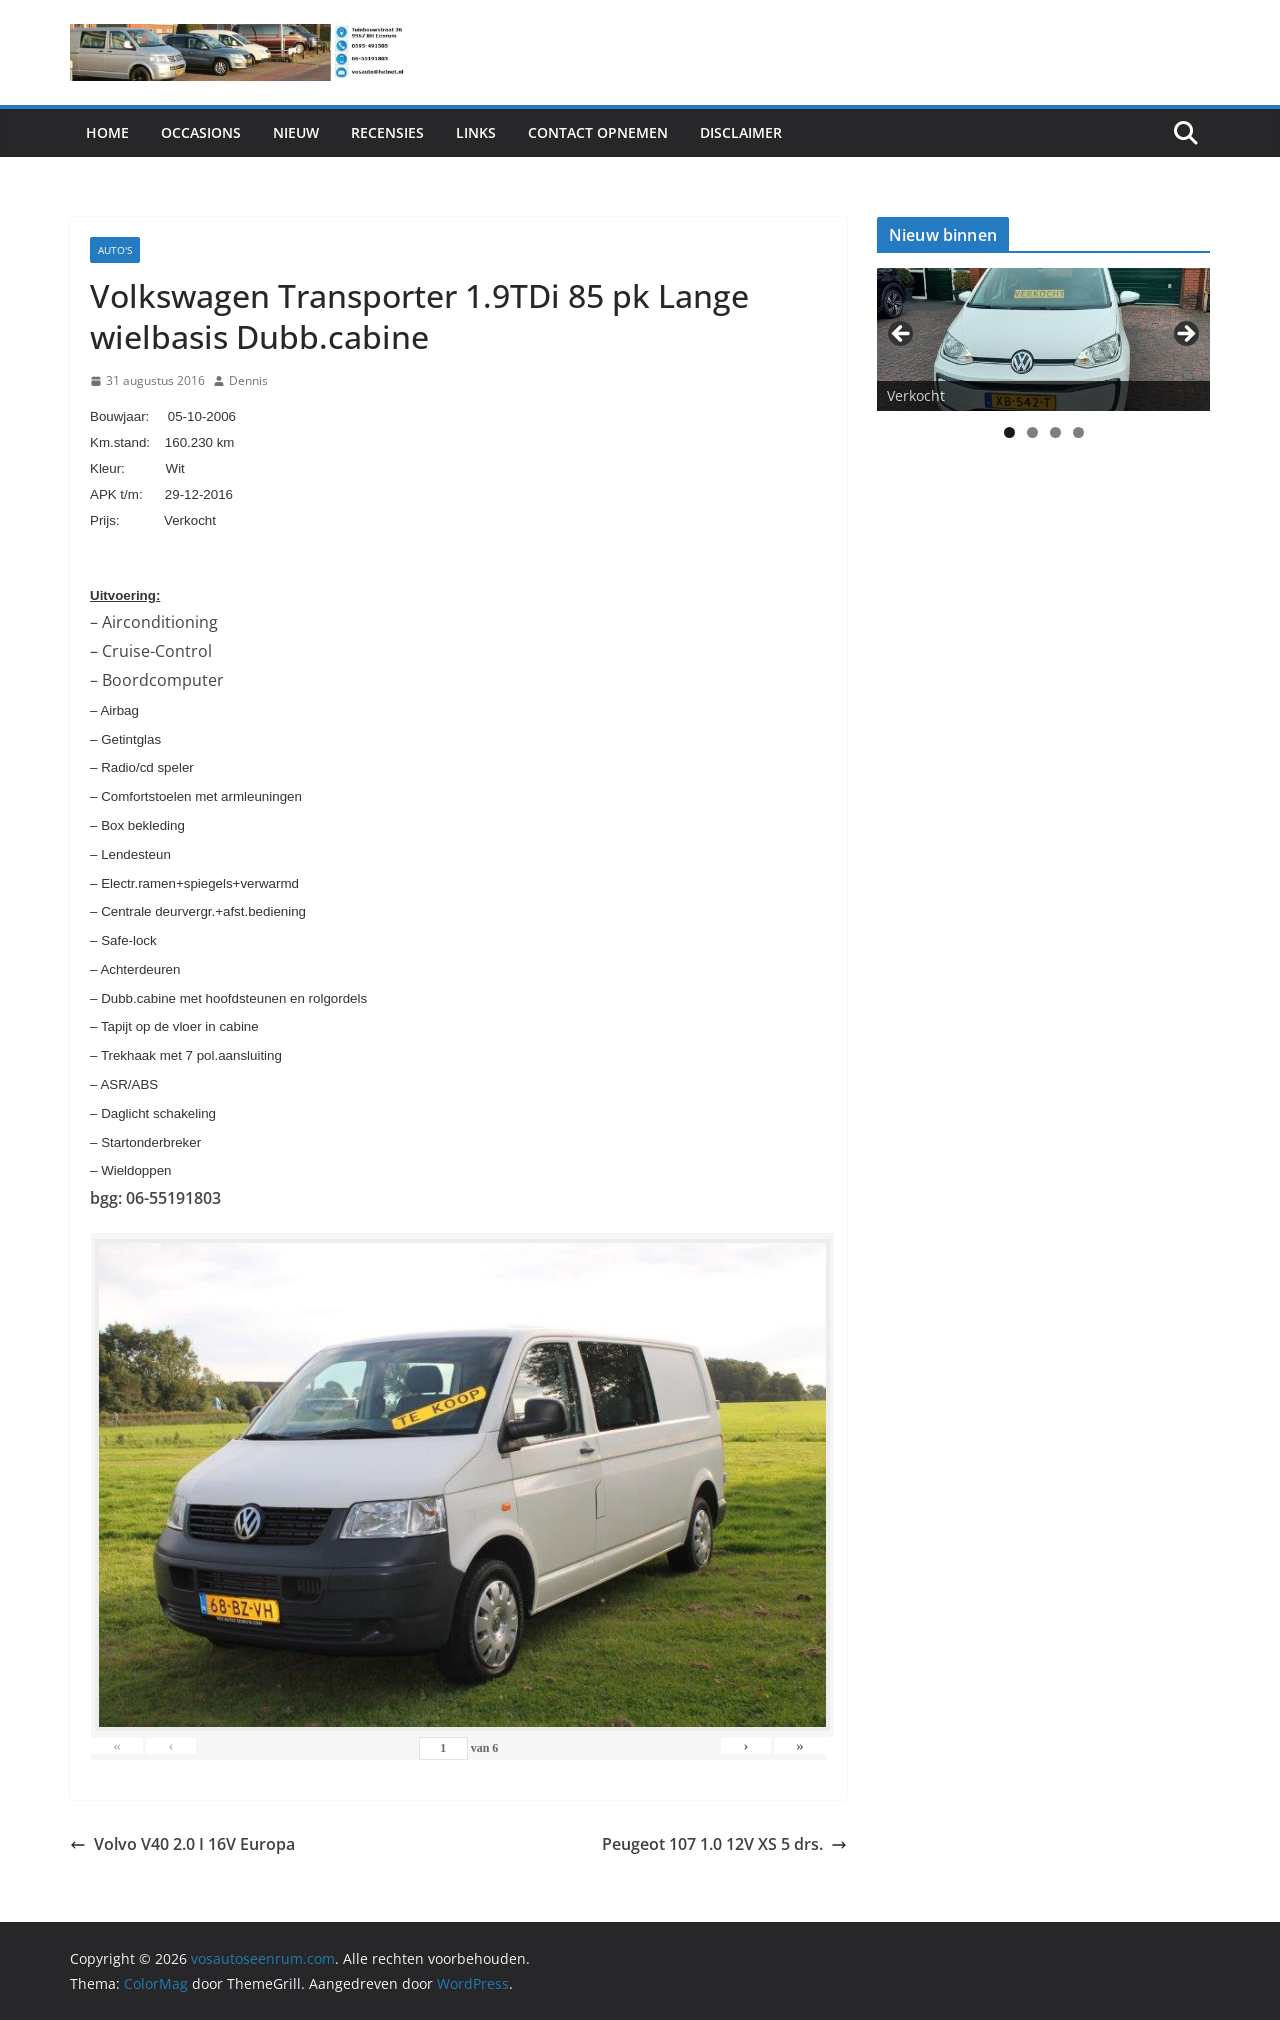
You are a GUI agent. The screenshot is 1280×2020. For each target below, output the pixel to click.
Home (107, 132)
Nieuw (296, 132)
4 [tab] (1078, 432)
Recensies (387, 132)
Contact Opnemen (598, 132)
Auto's (115, 250)
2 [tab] (1032, 432)
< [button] (902, 335)
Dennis (248, 380)
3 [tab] (1055, 432)
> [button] (1185, 335)
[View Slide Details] (1043, 339)
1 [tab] (1009, 432)
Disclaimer (741, 132)
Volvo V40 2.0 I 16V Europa (182, 1844)
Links (476, 132)
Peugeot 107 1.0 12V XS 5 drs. (724, 1844)
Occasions (201, 132)
